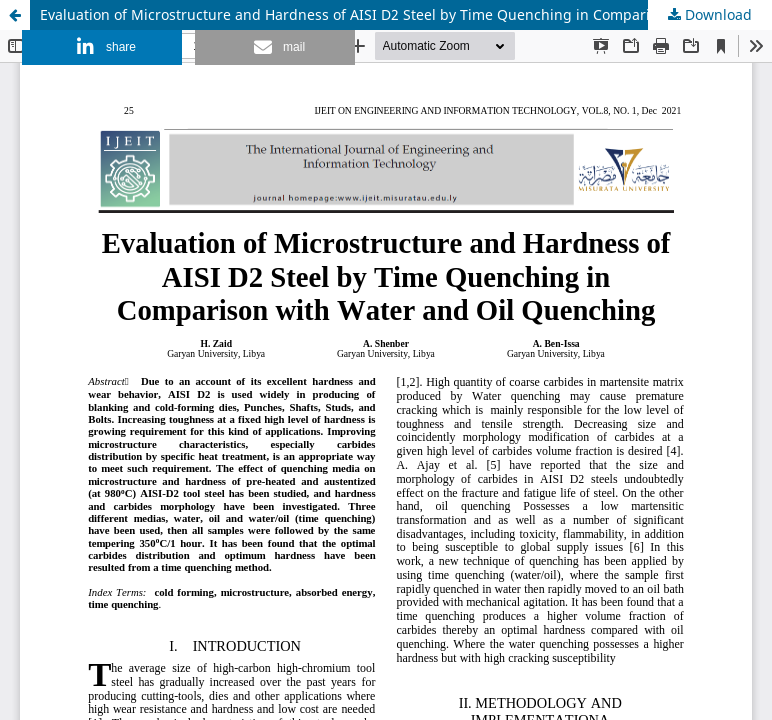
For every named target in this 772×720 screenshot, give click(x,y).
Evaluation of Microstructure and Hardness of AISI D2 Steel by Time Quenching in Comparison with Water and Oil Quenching (406, 14)
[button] (102, 47)
